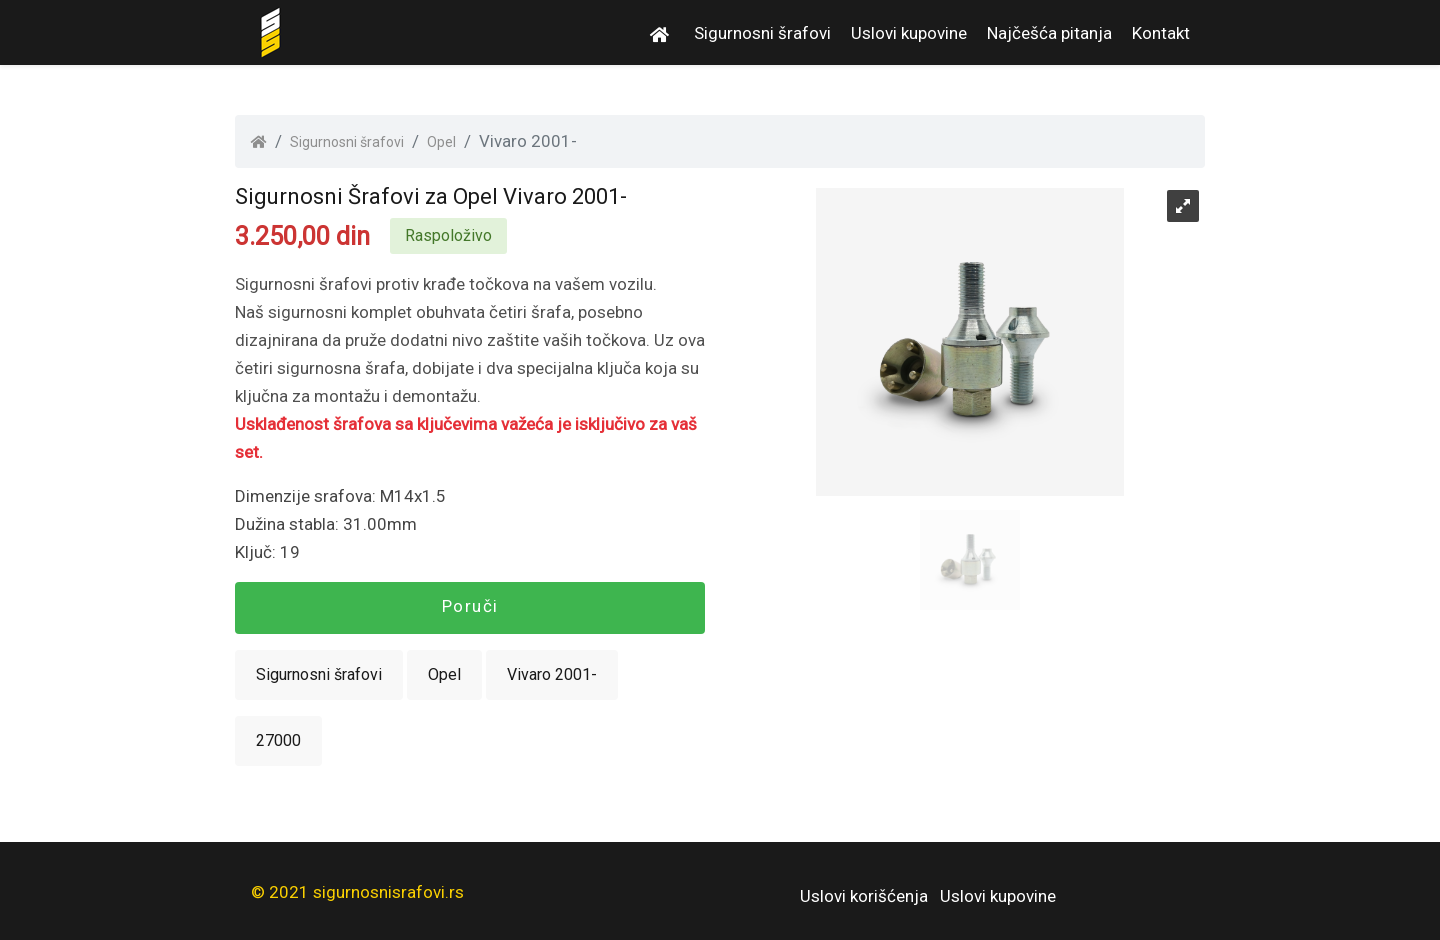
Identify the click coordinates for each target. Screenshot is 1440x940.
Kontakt (1161, 33)
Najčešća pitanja (1049, 33)
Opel (441, 142)
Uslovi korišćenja (864, 896)
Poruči (470, 606)
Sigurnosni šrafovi (762, 33)
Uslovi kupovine (909, 33)
